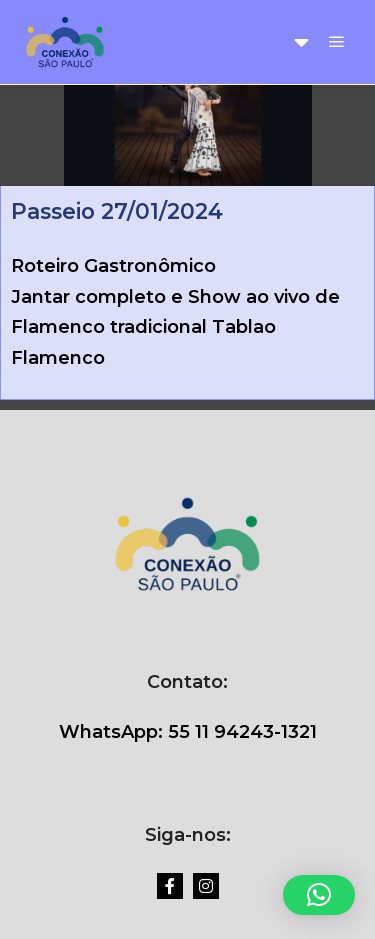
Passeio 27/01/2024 (117, 211)
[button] (319, 895)
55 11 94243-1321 (240, 732)
